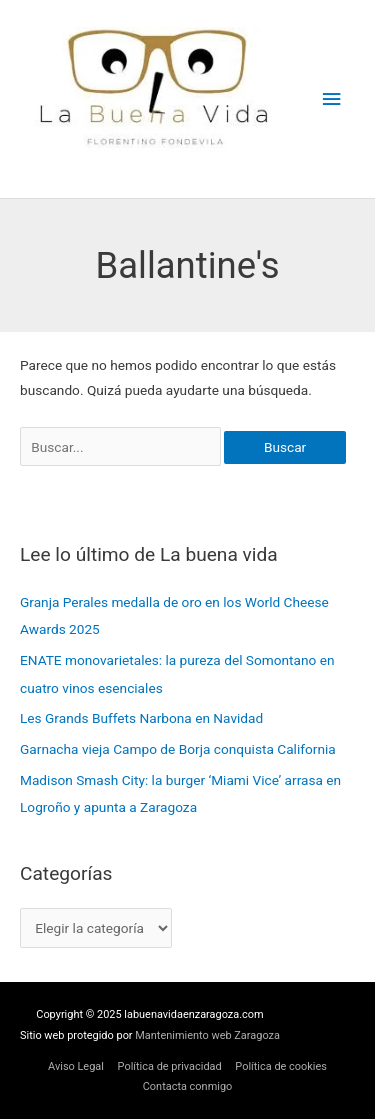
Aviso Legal (76, 1066)
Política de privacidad (170, 1066)
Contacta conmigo (188, 1086)
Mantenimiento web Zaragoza (207, 1035)
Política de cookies (281, 1066)
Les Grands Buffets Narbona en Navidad (141, 718)
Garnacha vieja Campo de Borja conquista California (178, 749)
